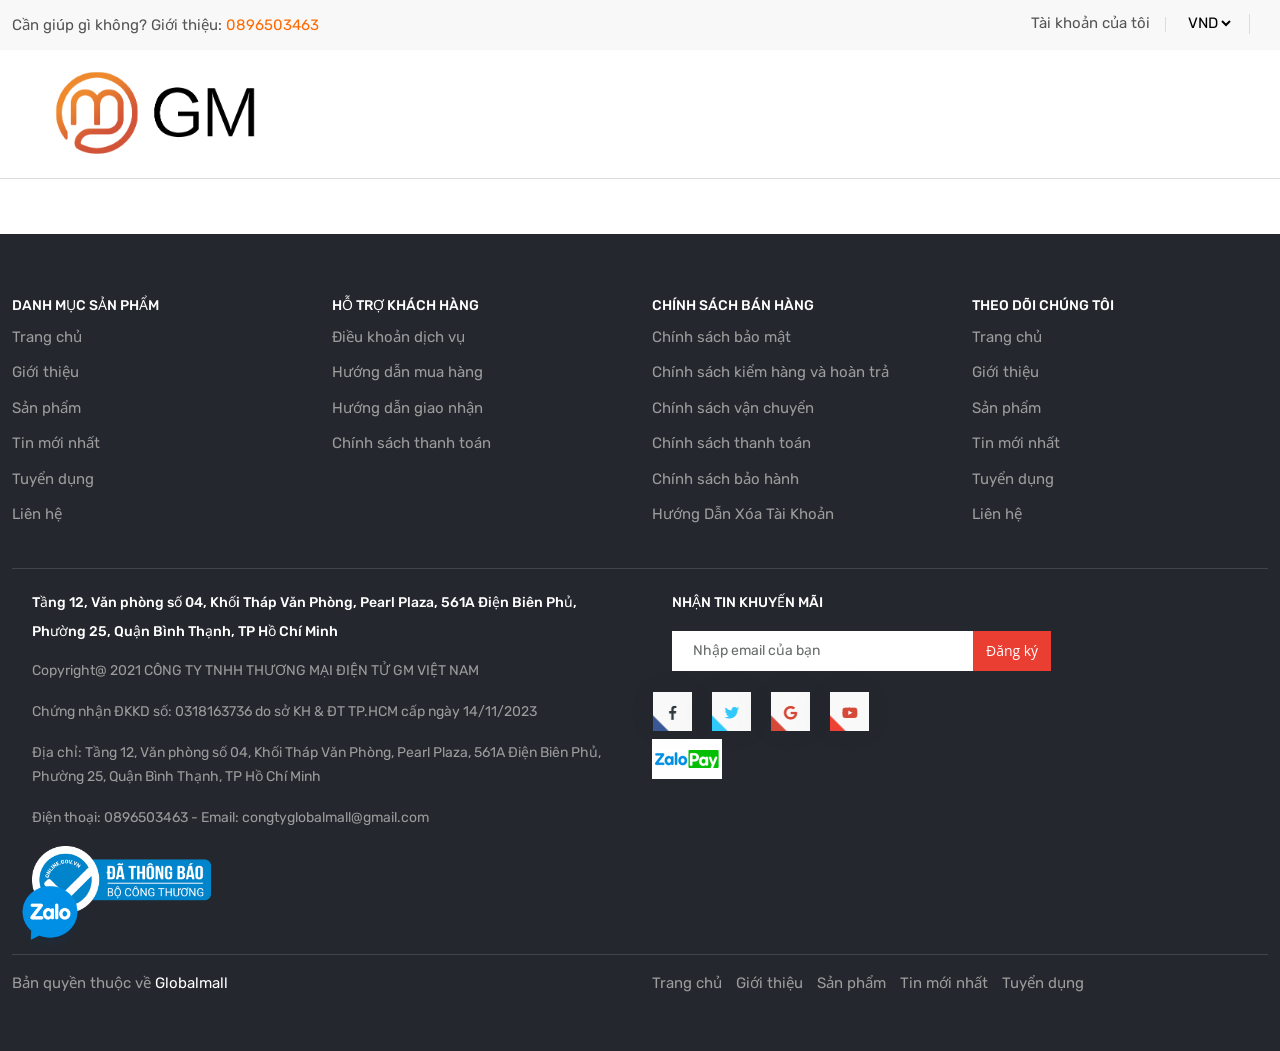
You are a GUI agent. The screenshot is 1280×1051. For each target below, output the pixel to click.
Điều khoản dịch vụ (398, 337)
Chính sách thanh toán (411, 443)
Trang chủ (47, 337)
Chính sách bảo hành (725, 479)
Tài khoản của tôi (1090, 23)
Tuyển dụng (53, 479)
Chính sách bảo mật (721, 337)
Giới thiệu (45, 372)
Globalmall (191, 983)
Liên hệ (37, 514)
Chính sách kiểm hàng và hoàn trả (770, 372)
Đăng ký (1012, 650)
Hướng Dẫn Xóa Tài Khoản (743, 514)
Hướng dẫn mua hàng (407, 372)
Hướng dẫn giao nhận (407, 408)
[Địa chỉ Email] (823, 651)
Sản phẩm (46, 408)
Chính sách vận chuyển (733, 408)
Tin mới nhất (56, 443)
